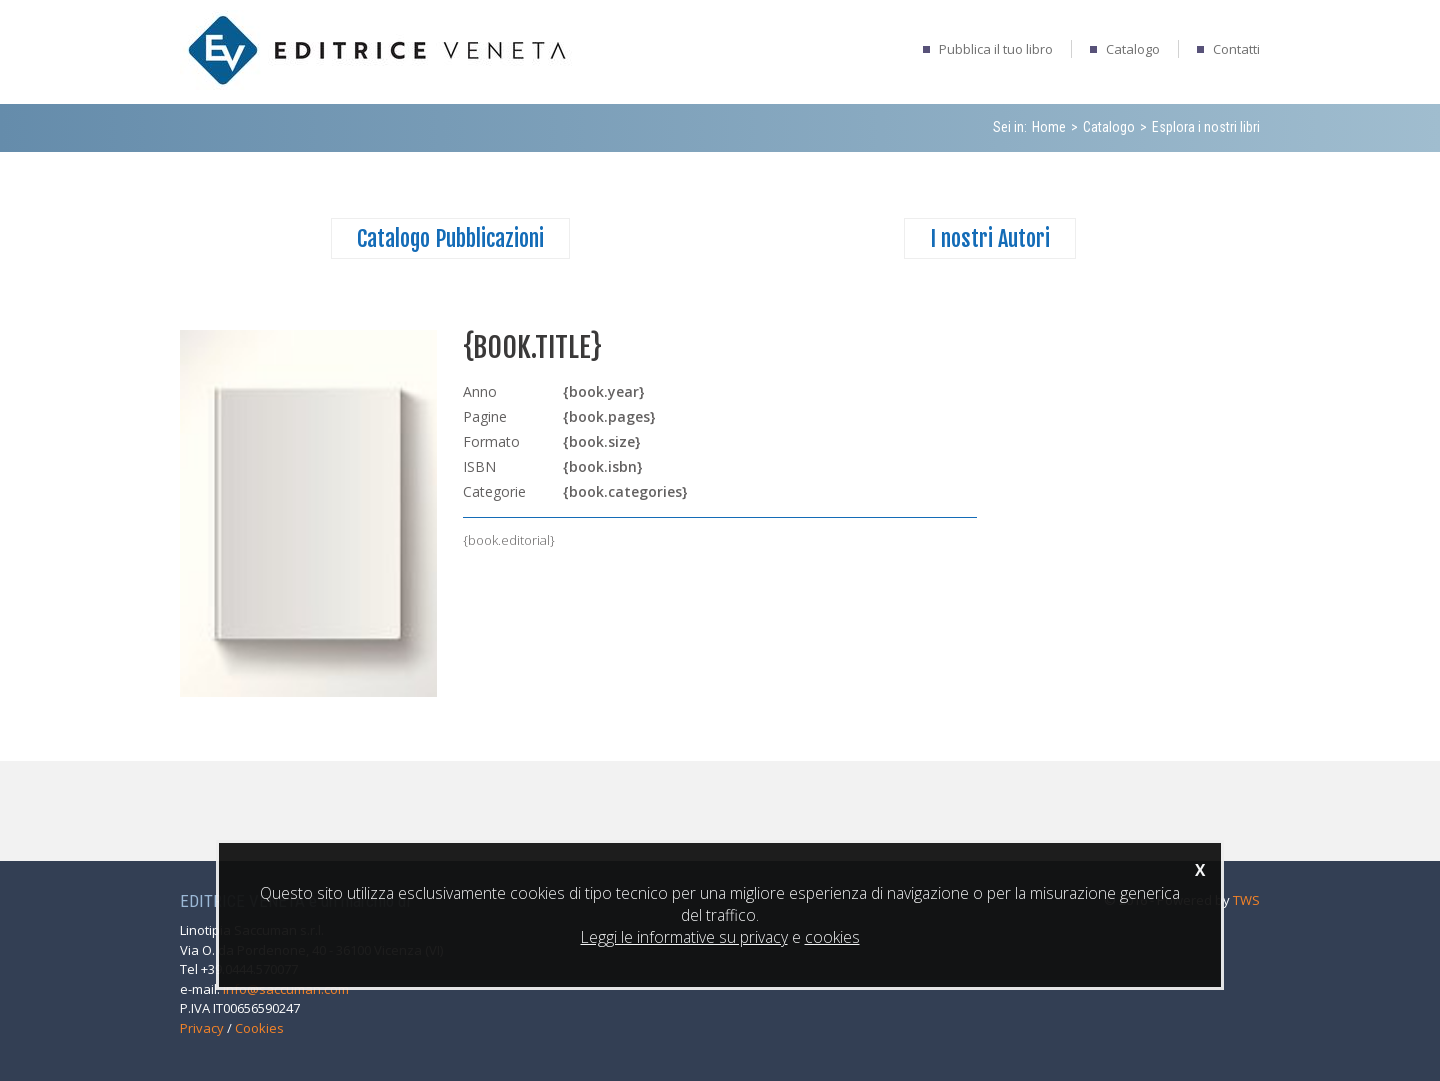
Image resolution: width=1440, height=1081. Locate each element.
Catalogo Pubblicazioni (450, 238)
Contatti (1236, 49)
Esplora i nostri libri (1206, 127)
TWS (1246, 900)
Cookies (259, 1028)
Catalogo (1133, 49)
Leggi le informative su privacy (684, 937)
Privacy (202, 1028)
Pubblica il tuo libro (996, 49)
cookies (832, 937)
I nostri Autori (990, 238)
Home (1049, 127)
